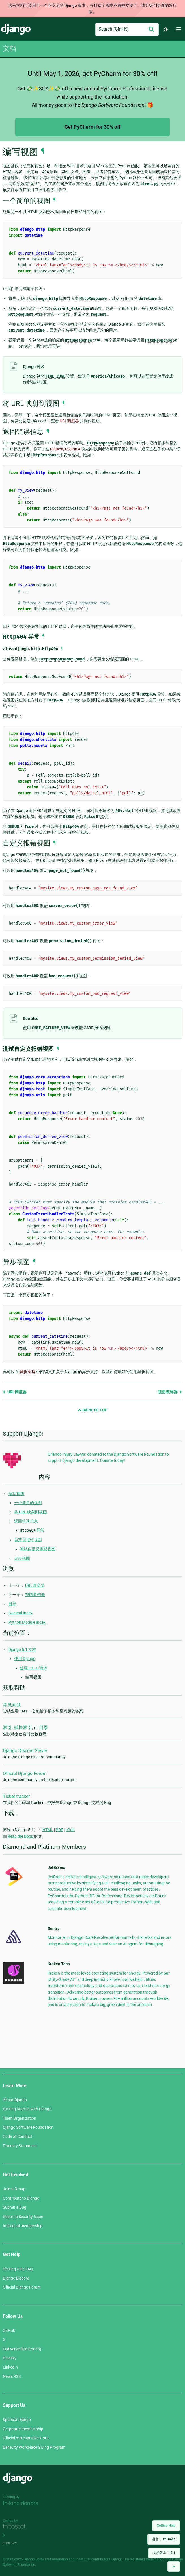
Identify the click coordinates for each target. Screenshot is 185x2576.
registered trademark (146, 2559)
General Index (20, 1613)
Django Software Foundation (28, 2127)
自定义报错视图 (28, 1540)
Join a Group (14, 2189)
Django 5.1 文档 (22, 1649)
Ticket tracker (16, 1796)
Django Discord (16, 2278)
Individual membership (22, 2225)
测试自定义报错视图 (37, 1549)
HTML (47, 1829)
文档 (9, 48)
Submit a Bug (14, 2207)
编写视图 (16, 1493)
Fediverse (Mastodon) (22, 2349)
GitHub (9, 2330)
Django (16, 29)
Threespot (16, 2527)
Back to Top (92, 1410)
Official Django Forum (25, 1773)
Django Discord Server (25, 1750)
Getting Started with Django (27, 2109)
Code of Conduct (17, 2136)
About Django (15, 2100)
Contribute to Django (21, 2198)
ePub (70, 1829)
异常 (32, 1530)
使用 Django (24, 1658)
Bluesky (9, 2358)
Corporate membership (23, 2429)
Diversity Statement (20, 2146)
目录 (12, 1604)
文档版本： (164, 2553)
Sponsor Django (17, 2419)
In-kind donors (20, 2503)
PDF (59, 1829)
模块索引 (23, 1727)
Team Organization (19, 2118)
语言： (163, 2539)
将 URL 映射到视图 (30, 1512)
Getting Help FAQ (18, 2269)
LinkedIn (10, 2367)
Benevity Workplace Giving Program (34, 2447)
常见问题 (12, 1705)
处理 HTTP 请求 (33, 1668)
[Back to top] (174, 2566)
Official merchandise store (25, 2438)
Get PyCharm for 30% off (92, 127)
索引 (7, 1727)
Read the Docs (21, 1836)
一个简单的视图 (28, 1502)
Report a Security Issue (23, 2216)
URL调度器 (15, 1392)
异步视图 (22, 1558)
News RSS (12, 2376)
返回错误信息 (26, 1521)
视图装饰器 (170, 1392)
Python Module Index (27, 1622)
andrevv (16, 2543)
